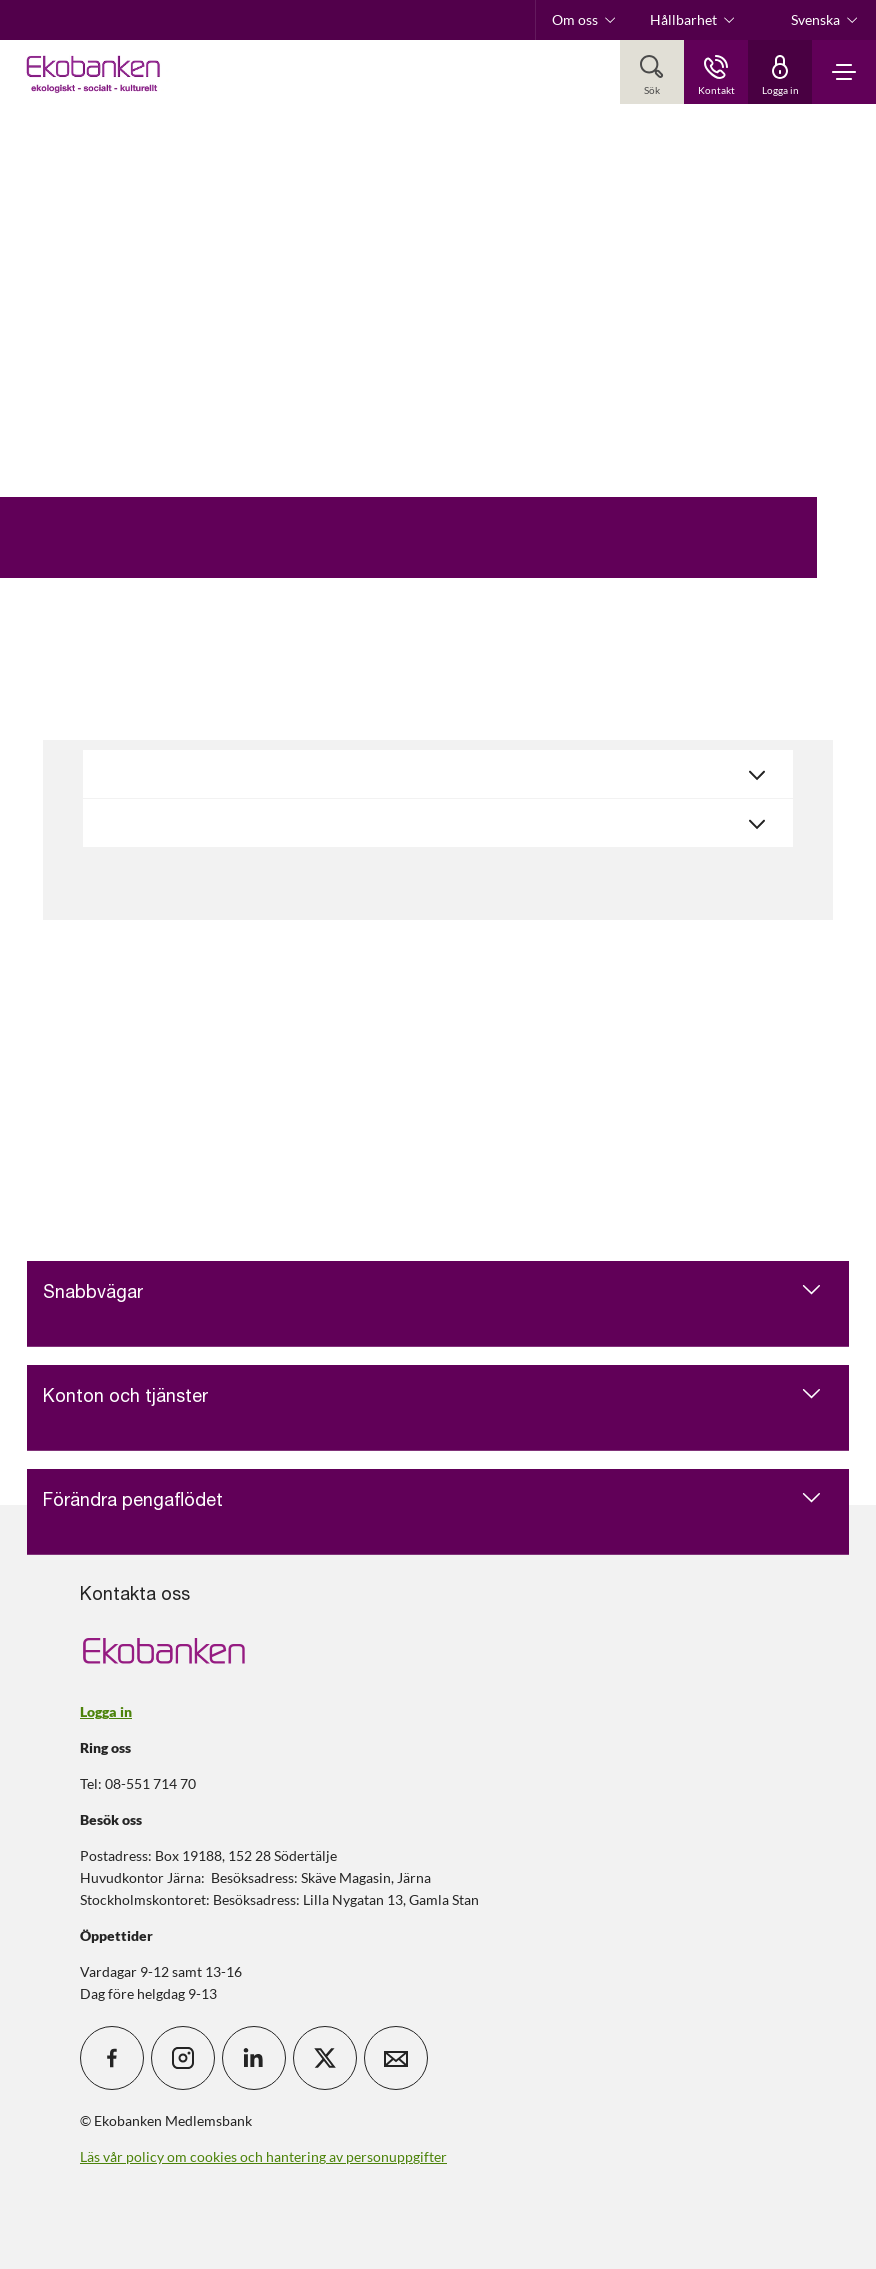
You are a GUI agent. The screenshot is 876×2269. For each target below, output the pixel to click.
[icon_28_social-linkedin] (254, 2058)
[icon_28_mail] (396, 2058)
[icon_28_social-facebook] (112, 2058)
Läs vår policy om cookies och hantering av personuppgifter (263, 2156)
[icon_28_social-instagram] (183, 2058)
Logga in (106, 1711)
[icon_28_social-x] (325, 2058)
